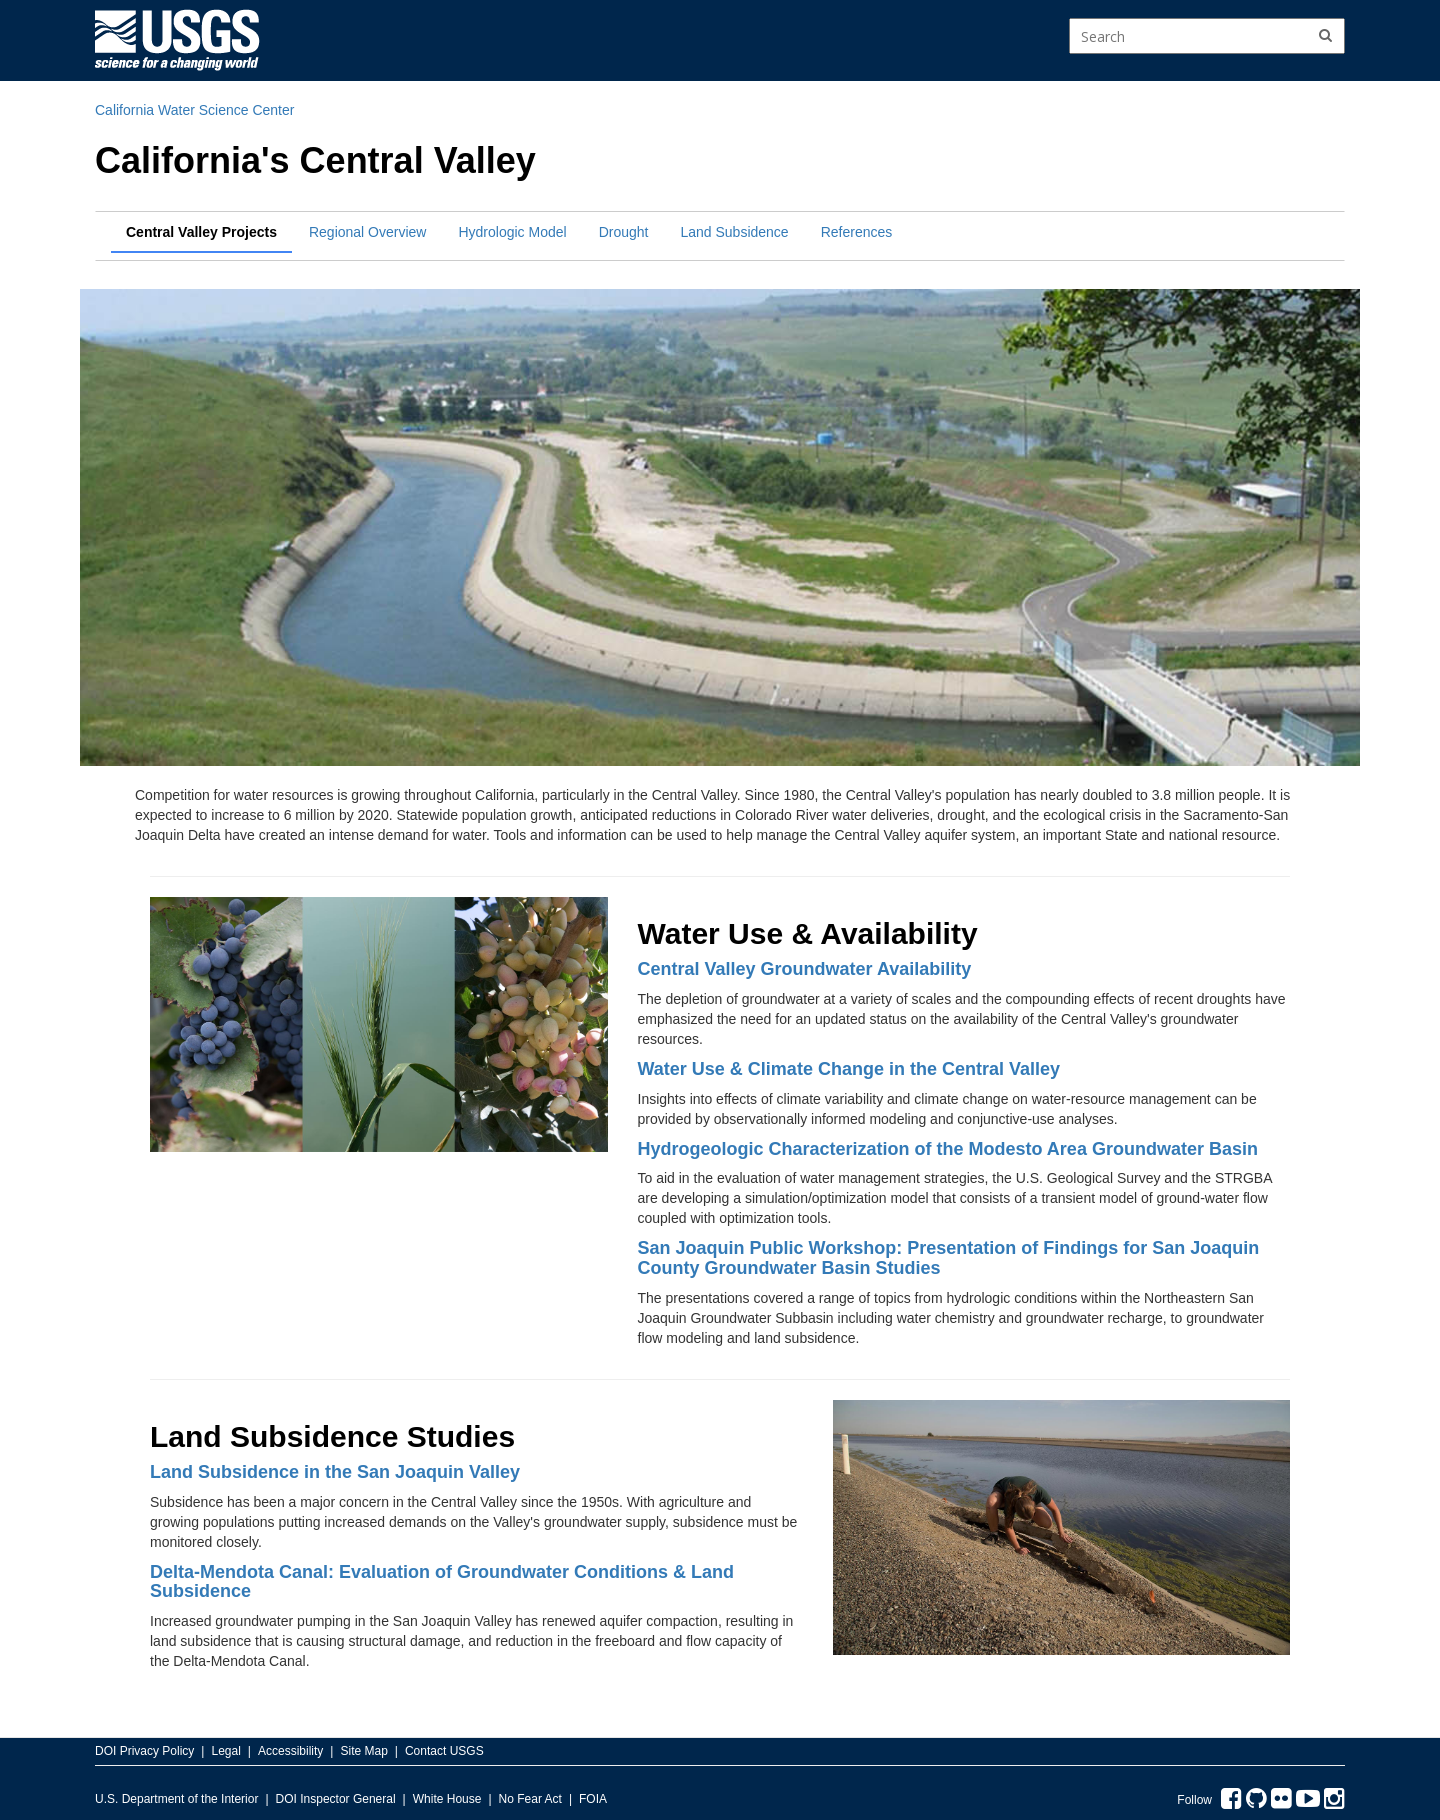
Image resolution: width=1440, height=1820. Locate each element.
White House (447, 1799)
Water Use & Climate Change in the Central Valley (849, 1069)
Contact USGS (444, 1751)
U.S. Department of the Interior (176, 1799)
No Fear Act (530, 1799)
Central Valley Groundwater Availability (805, 969)
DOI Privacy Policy (144, 1751)
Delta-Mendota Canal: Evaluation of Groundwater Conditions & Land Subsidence (442, 1582)
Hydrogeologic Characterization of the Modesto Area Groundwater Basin (948, 1149)
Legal (225, 1751)
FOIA (593, 1799)
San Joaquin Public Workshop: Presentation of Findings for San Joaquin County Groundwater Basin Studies (949, 1258)
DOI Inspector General (336, 1799)
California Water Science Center (194, 110)
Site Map (363, 1751)
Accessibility (290, 1751)
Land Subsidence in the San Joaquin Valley (335, 1472)
